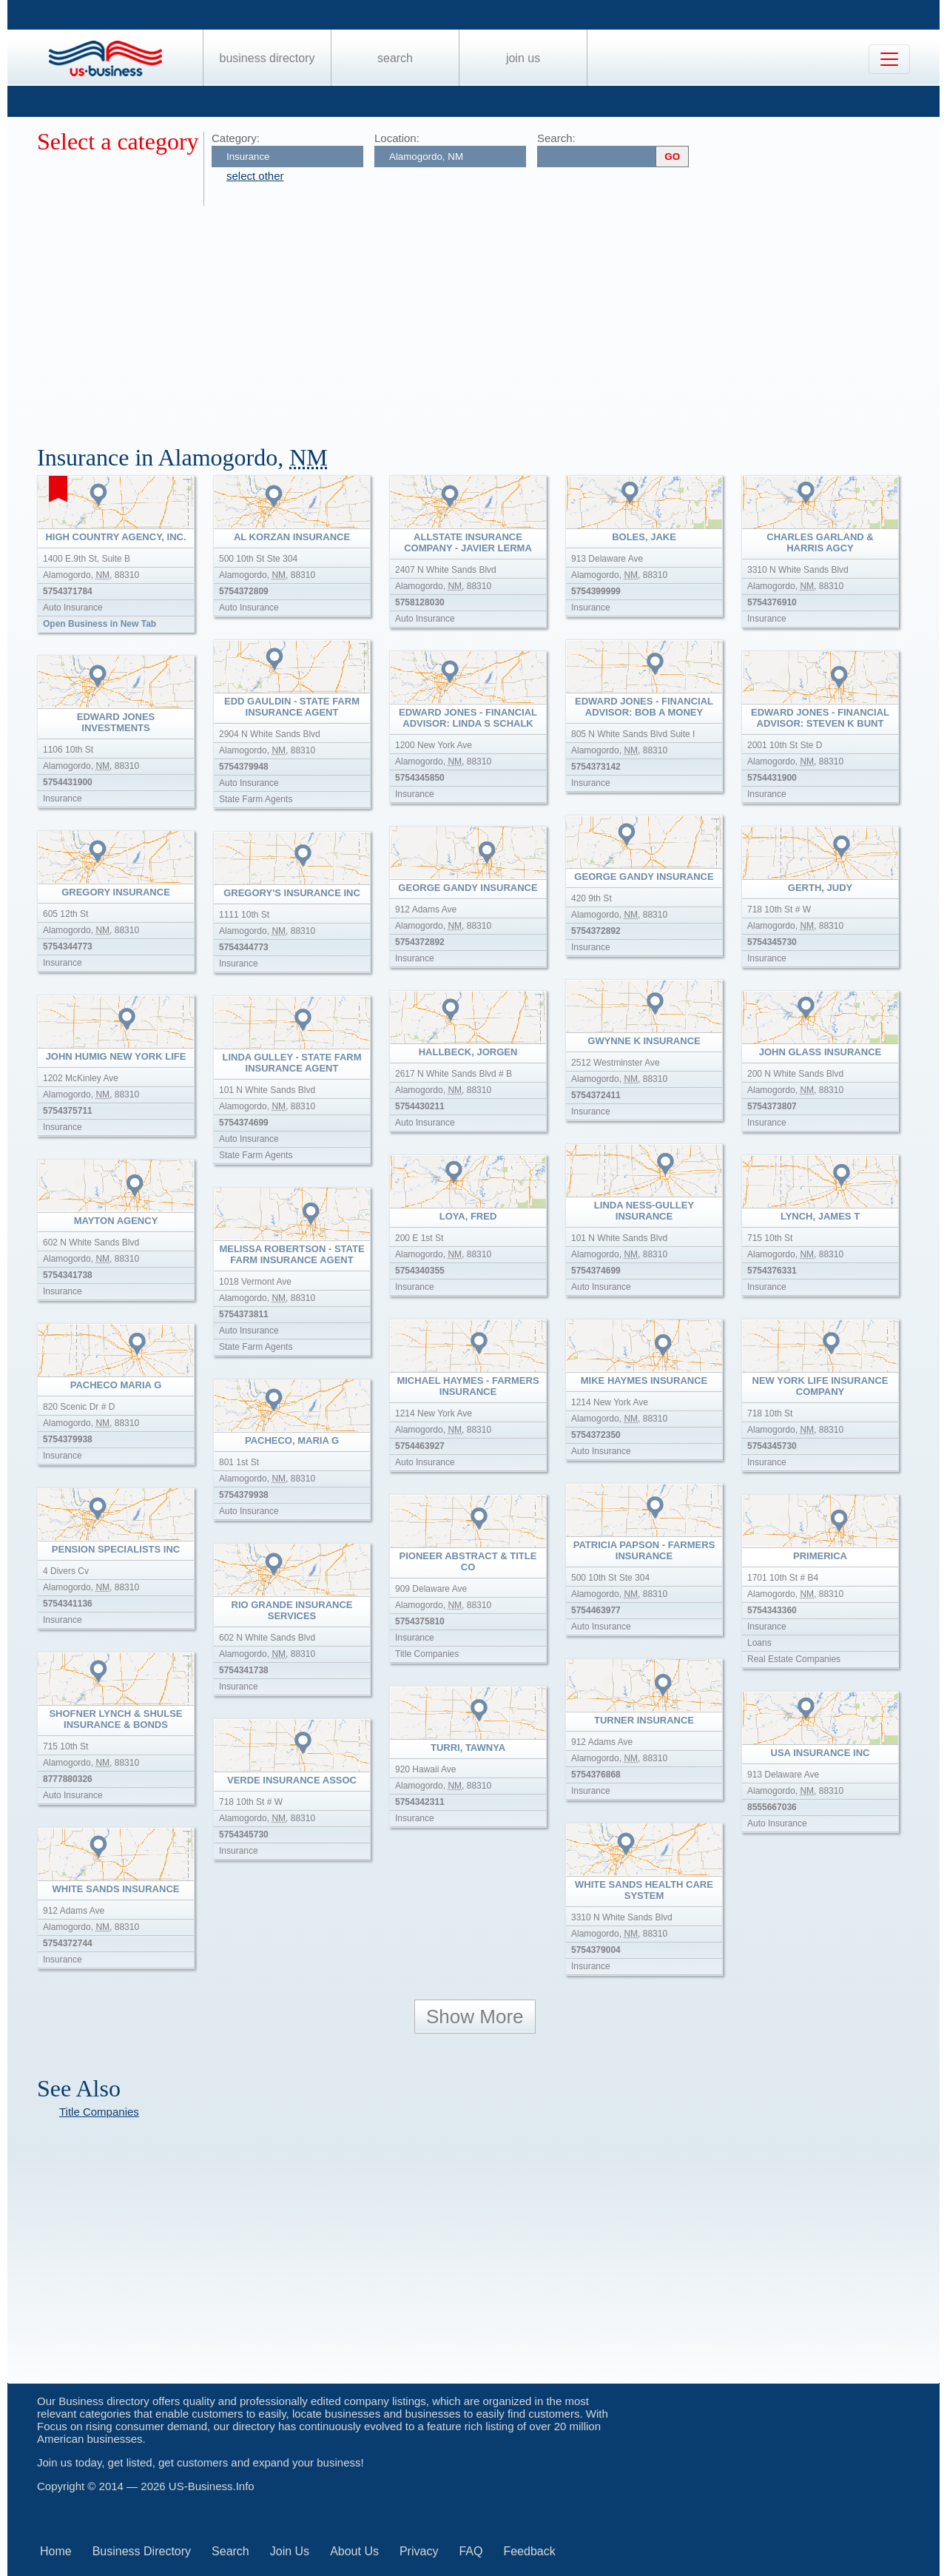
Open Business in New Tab (99, 624)
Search (395, 58)
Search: (556, 138)
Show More (475, 2016)
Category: (236, 138)
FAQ (470, 2551)
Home (56, 2551)
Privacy (419, 2551)
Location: (396, 138)
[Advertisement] (481, 316)
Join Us (523, 58)
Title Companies (99, 2111)
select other (255, 175)
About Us (354, 2551)
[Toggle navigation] (889, 59)
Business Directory (267, 58)
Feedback (529, 2551)
